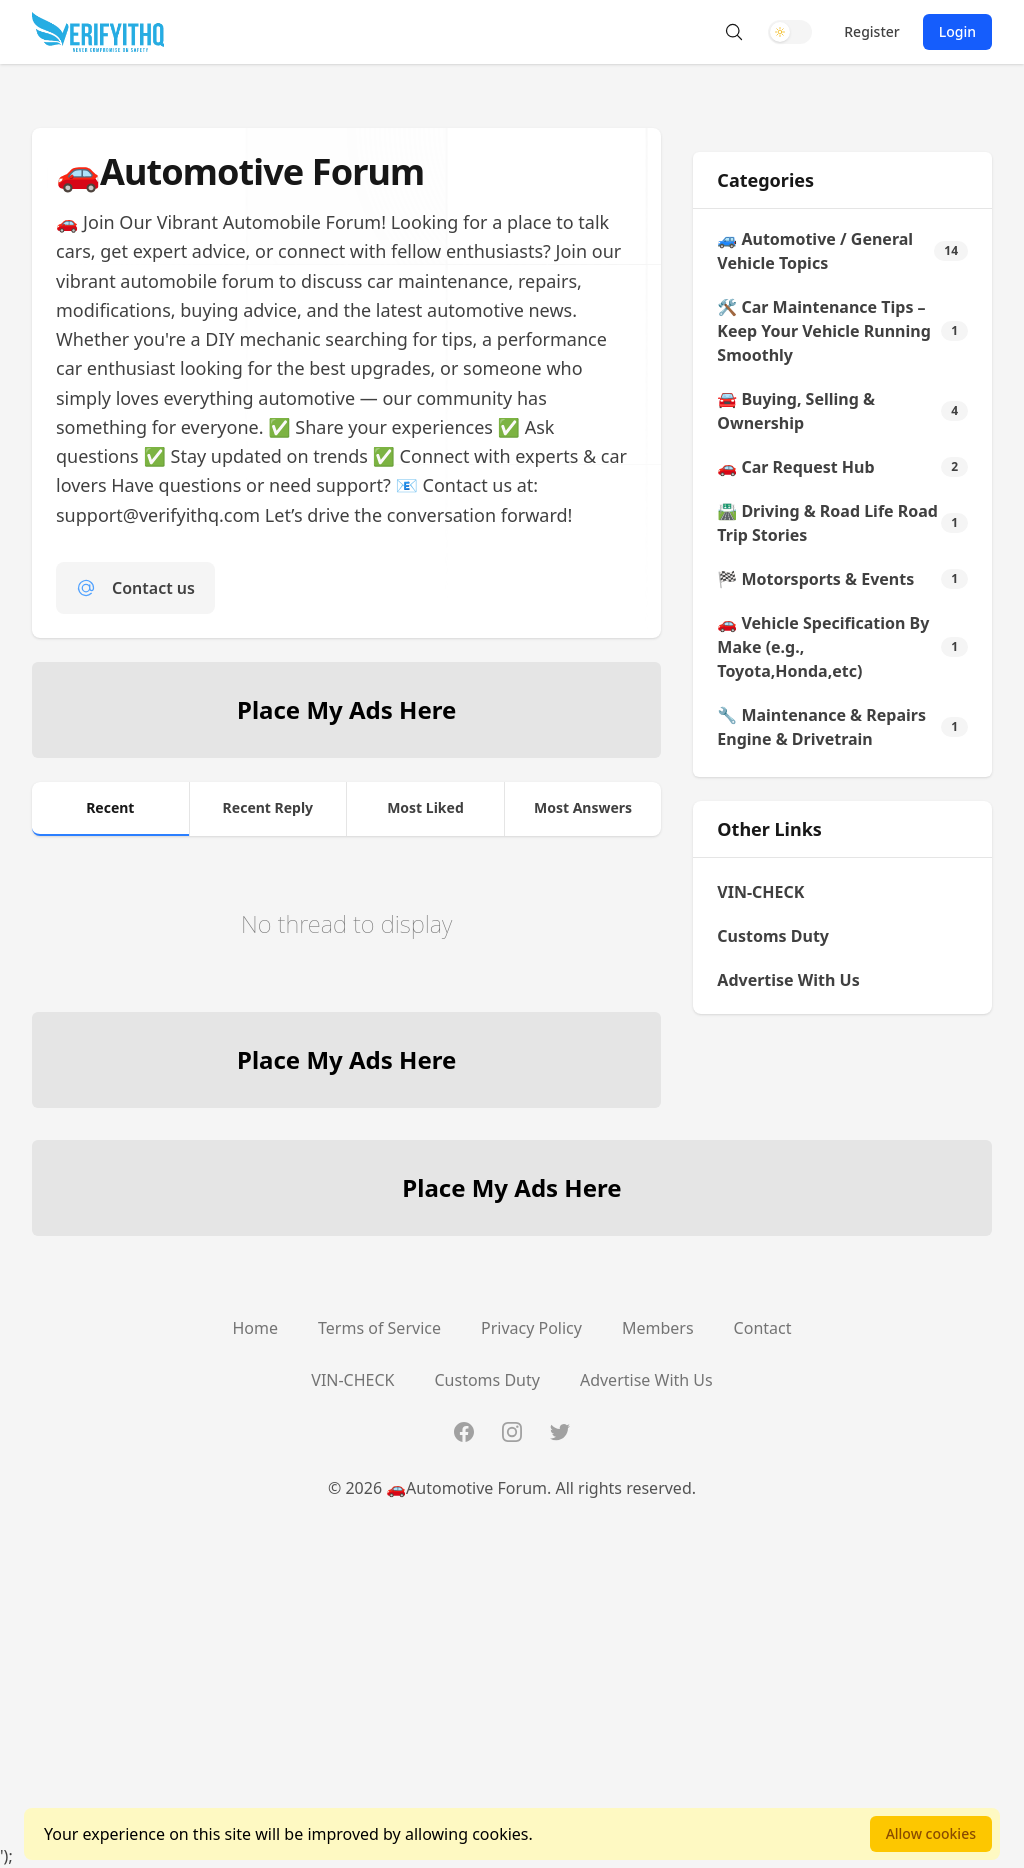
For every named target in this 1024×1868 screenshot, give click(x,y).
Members (658, 1328)
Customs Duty (773, 936)
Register (871, 31)
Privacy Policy (531, 1328)
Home (256, 1328)
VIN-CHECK (760, 892)
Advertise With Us (788, 980)
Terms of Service (379, 1328)
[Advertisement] (512, 1704)
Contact (763, 1328)
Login (957, 31)
